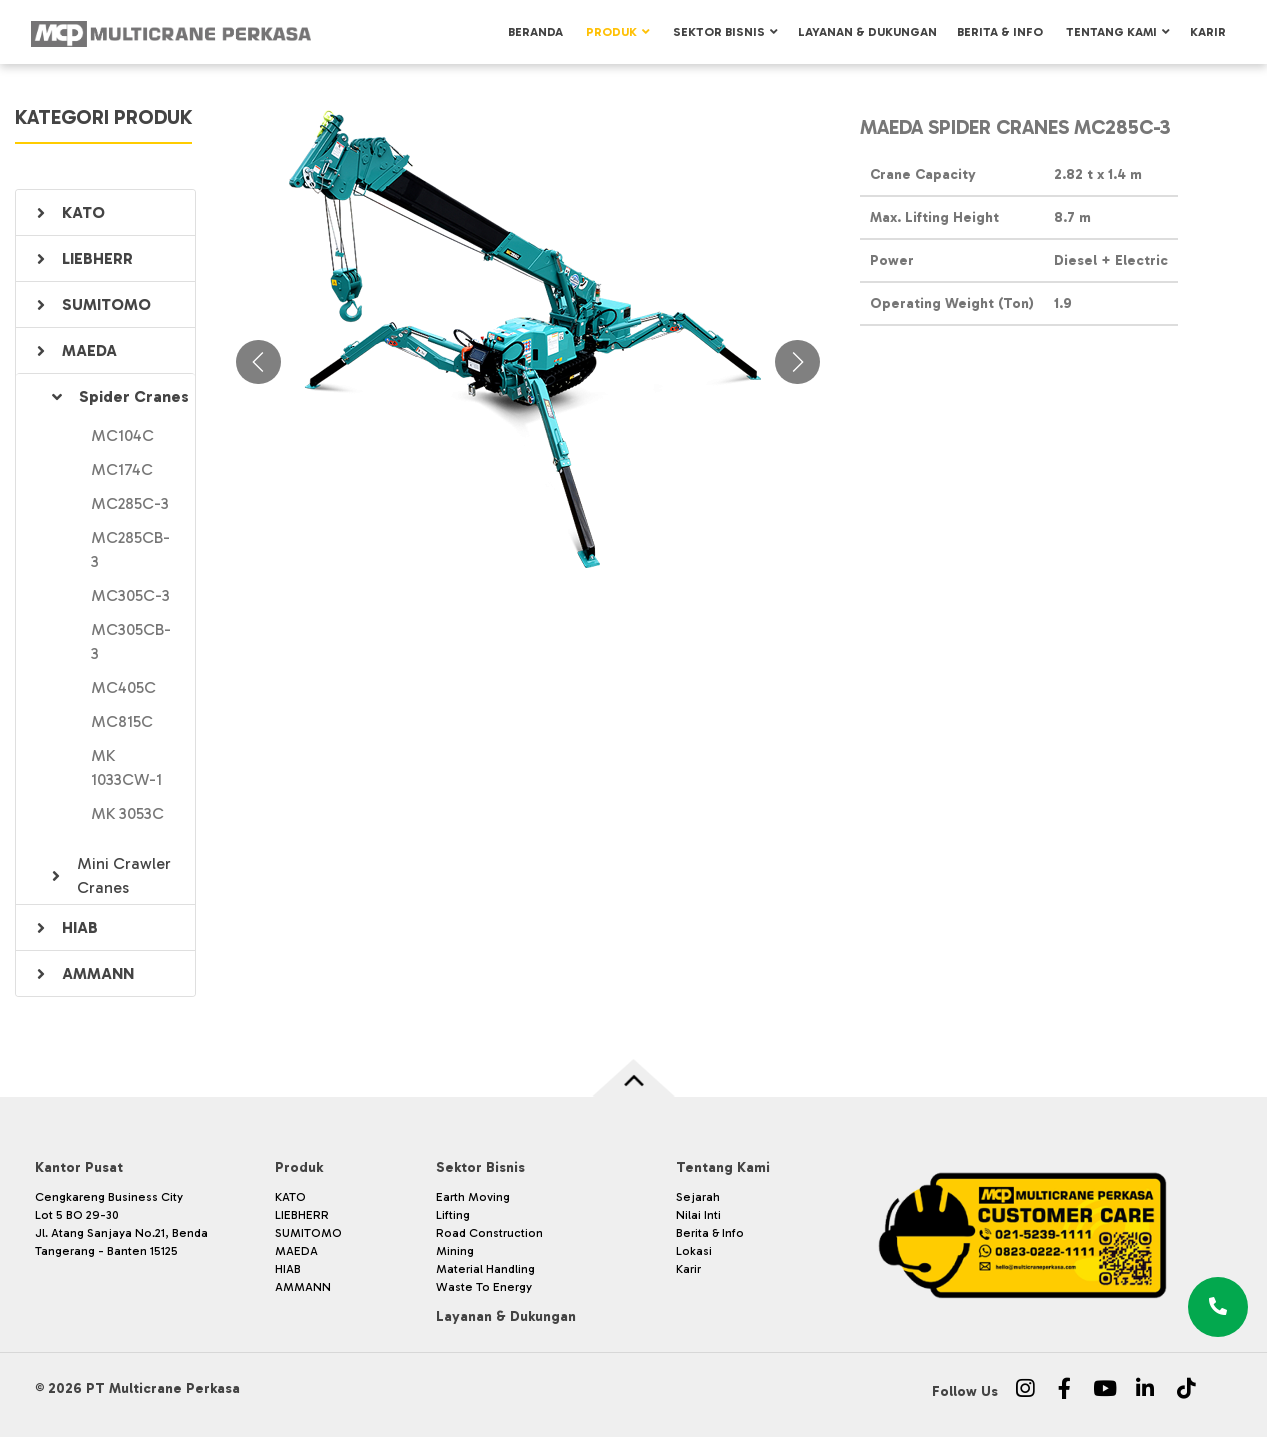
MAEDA (89, 350)
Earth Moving (473, 1197)
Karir (1208, 32)
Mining (455, 1251)
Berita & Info (1000, 32)
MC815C (122, 721)
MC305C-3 (130, 595)
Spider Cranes (134, 396)
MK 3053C (127, 813)
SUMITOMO (106, 304)
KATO (83, 212)
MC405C (123, 687)
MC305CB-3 (131, 641)
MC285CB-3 (130, 549)
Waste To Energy (484, 1287)
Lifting (453, 1215)
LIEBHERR (97, 258)
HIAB (80, 927)
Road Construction (489, 1233)
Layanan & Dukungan (867, 32)
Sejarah (698, 1197)
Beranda (535, 32)
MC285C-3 (130, 503)
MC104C (122, 435)
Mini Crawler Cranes (124, 875)
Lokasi (694, 1251)
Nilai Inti (698, 1215)
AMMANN (98, 973)
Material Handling (485, 1269)
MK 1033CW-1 (126, 767)
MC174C (122, 469)
